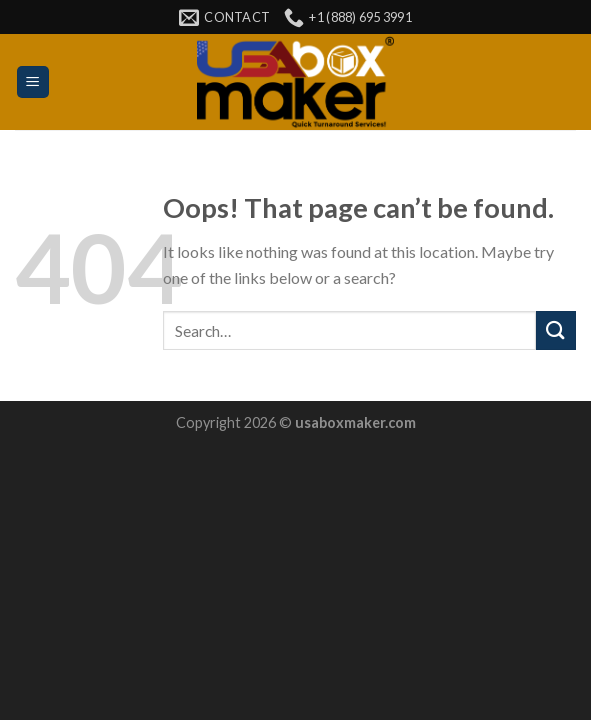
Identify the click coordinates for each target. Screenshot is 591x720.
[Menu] (33, 82)
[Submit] (556, 330)
